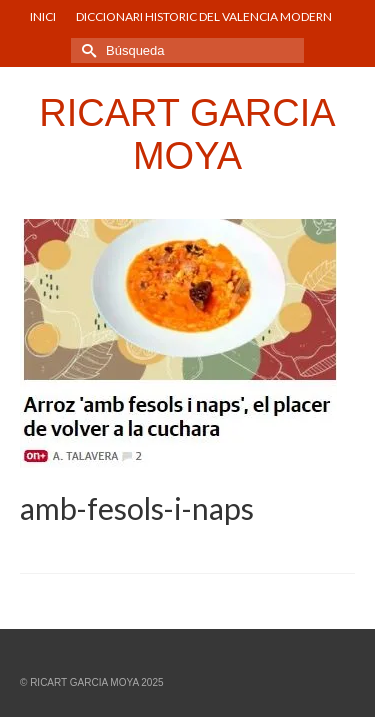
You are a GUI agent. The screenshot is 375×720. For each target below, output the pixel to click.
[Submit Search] (86, 50)
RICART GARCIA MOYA (187, 134)
